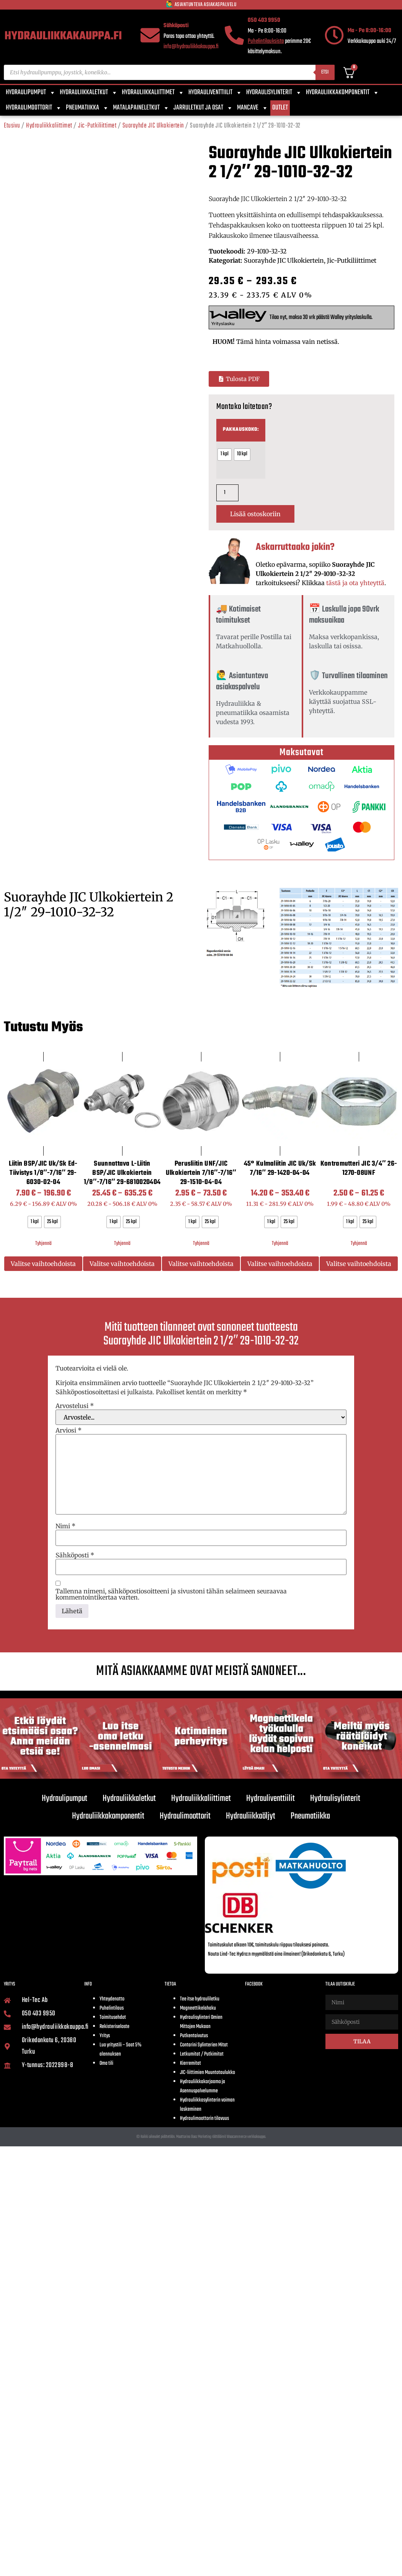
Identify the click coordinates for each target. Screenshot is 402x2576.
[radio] (224, 454)
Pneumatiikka (87, 108)
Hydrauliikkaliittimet (153, 92)
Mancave (252, 108)
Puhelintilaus (112, 2008)
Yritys (105, 2035)
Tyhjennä (43, 1243)
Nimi (65, 1526)
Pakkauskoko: (241, 429)
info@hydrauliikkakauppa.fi (191, 47)
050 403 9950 (264, 20)
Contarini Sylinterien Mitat (204, 2045)
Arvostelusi (75, 1406)
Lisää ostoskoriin (255, 514)
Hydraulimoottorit (34, 108)
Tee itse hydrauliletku (199, 1999)
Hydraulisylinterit (274, 92)
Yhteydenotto (112, 1999)
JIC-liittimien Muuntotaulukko (207, 2072)
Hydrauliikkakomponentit (342, 92)
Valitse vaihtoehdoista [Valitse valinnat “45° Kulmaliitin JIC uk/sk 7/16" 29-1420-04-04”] (279, 1264)
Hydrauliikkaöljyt (250, 1816)
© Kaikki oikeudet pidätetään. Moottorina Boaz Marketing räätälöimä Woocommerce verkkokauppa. (201, 2136)
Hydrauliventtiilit (215, 92)
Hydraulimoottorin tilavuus (204, 2118)
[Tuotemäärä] (227, 492)
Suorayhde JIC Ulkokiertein (153, 125)
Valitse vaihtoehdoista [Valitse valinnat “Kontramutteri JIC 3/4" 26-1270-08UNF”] (358, 1264)
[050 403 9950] (234, 35)
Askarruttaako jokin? (295, 547)
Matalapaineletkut (141, 108)
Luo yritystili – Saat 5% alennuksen (120, 2050)
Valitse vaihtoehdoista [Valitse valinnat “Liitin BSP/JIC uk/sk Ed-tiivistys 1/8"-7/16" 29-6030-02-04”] (43, 1264)
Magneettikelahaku (198, 2008)
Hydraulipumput (31, 92)
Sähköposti (176, 25)
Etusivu (12, 125)
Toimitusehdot (113, 2017)
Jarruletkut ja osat (203, 108)
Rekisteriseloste (114, 2026)
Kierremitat (190, 2063)
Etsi (324, 72)
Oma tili (106, 2063)
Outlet (280, 107)
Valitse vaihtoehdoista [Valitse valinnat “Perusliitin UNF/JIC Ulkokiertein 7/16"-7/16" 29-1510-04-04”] (201, 1264)
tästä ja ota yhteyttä (355, 583)
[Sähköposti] (150, 35)
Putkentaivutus (194, 2035)
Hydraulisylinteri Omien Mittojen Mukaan (201, 2022)
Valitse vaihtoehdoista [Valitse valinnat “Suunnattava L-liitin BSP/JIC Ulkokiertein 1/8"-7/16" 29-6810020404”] (122, 1264)
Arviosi (69, 1430)
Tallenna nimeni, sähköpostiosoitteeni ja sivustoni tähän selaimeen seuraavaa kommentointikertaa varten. (171, 1594)
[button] (239, 379)
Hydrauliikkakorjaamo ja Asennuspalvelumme (202, 2086)
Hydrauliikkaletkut (89, 92)
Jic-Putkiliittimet (97, 125)
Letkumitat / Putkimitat (202, 2054)
